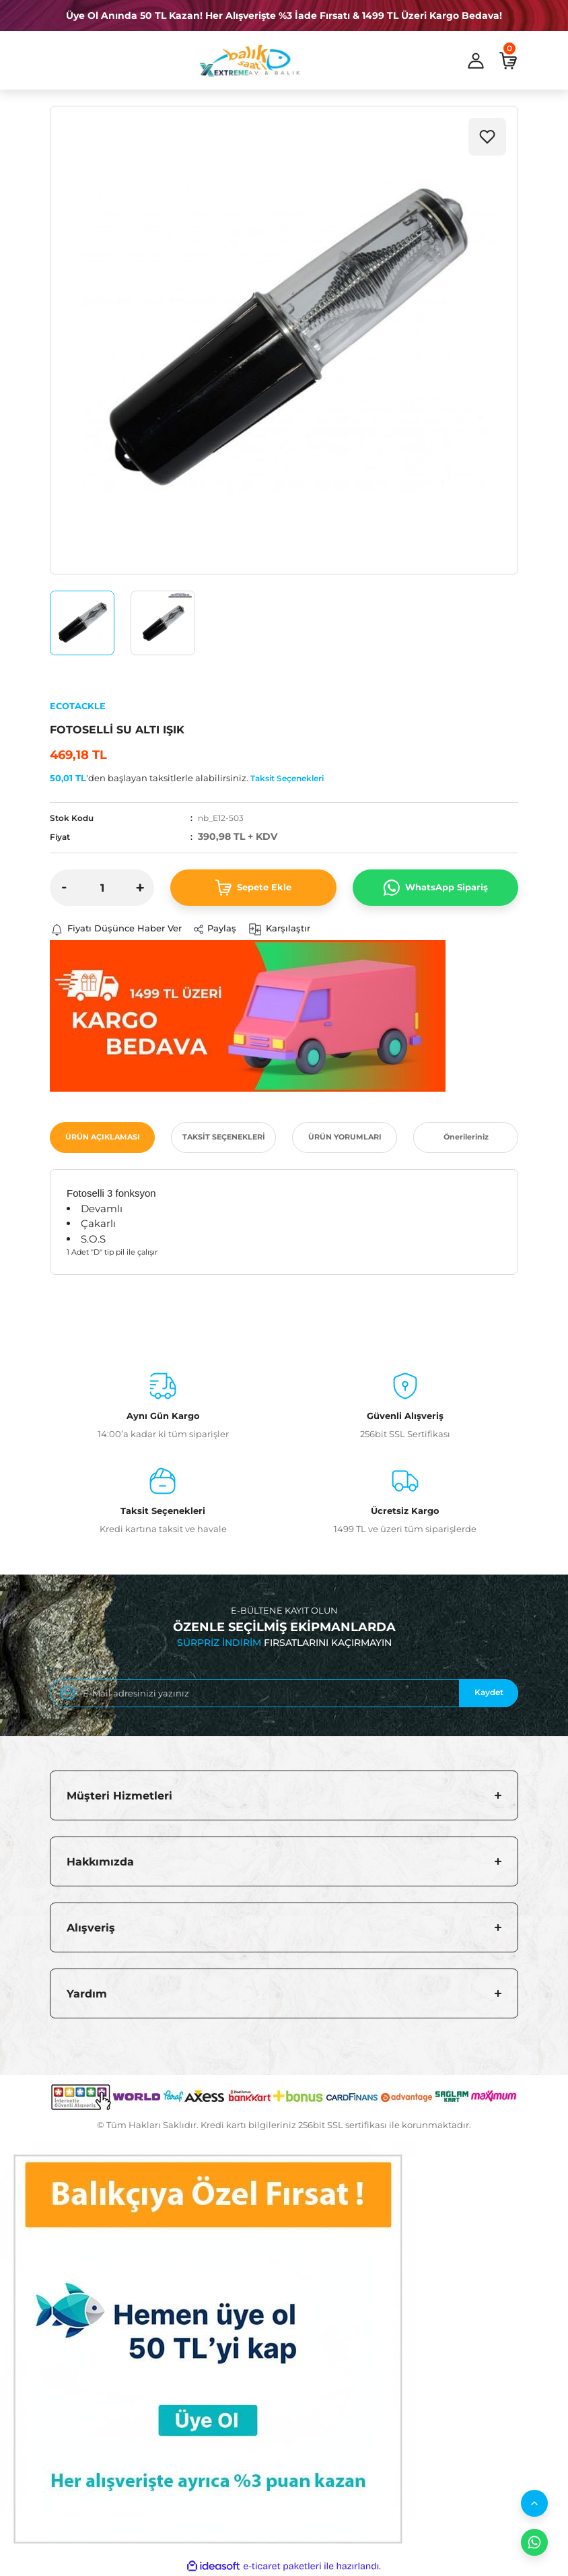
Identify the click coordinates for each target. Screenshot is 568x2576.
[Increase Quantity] (140, 887)
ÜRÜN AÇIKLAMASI (102, 1137)
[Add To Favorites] (487, 137)
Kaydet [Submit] (488, 1693)
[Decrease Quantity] (64, 887)
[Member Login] (476, 61)
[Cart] (508, 61)
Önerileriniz (466, 1137)
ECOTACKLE (78, 705)
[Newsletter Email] (284, 1693)
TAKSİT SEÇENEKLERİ (223, 1137)
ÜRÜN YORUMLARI (345, 1137)
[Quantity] (102, 887)
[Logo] (249, 60)
